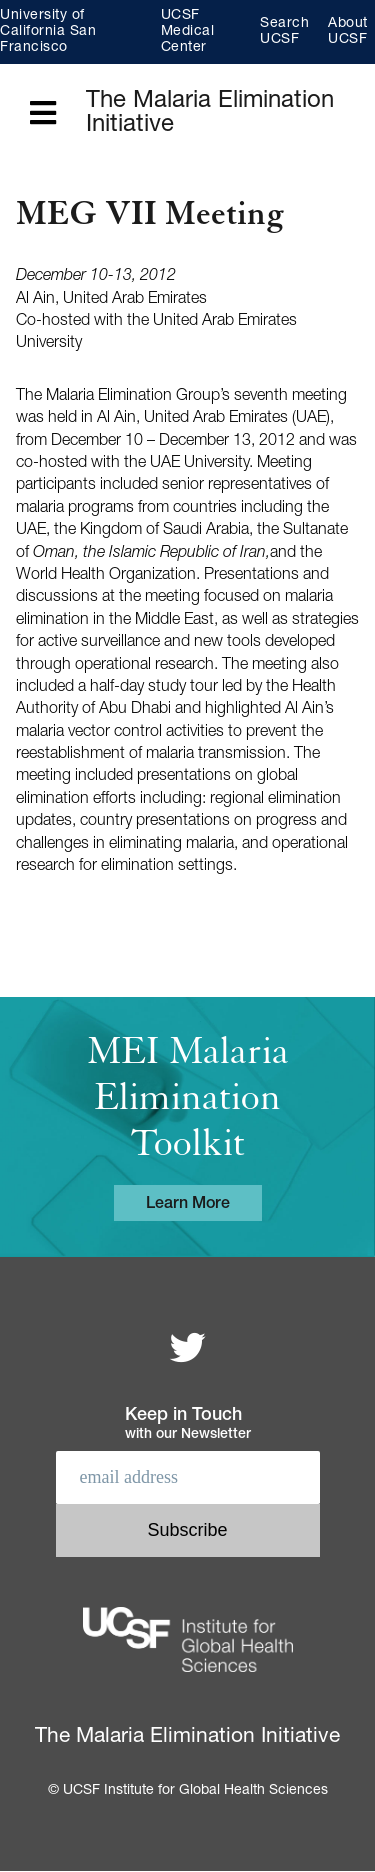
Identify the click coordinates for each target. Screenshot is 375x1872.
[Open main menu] (43, 114)
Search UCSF (284, 32)
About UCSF (348, 32)
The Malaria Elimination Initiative (210, 114)
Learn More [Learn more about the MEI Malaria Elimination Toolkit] (188, 1205)
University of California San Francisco (48, 32)
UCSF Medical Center (188, 32)
